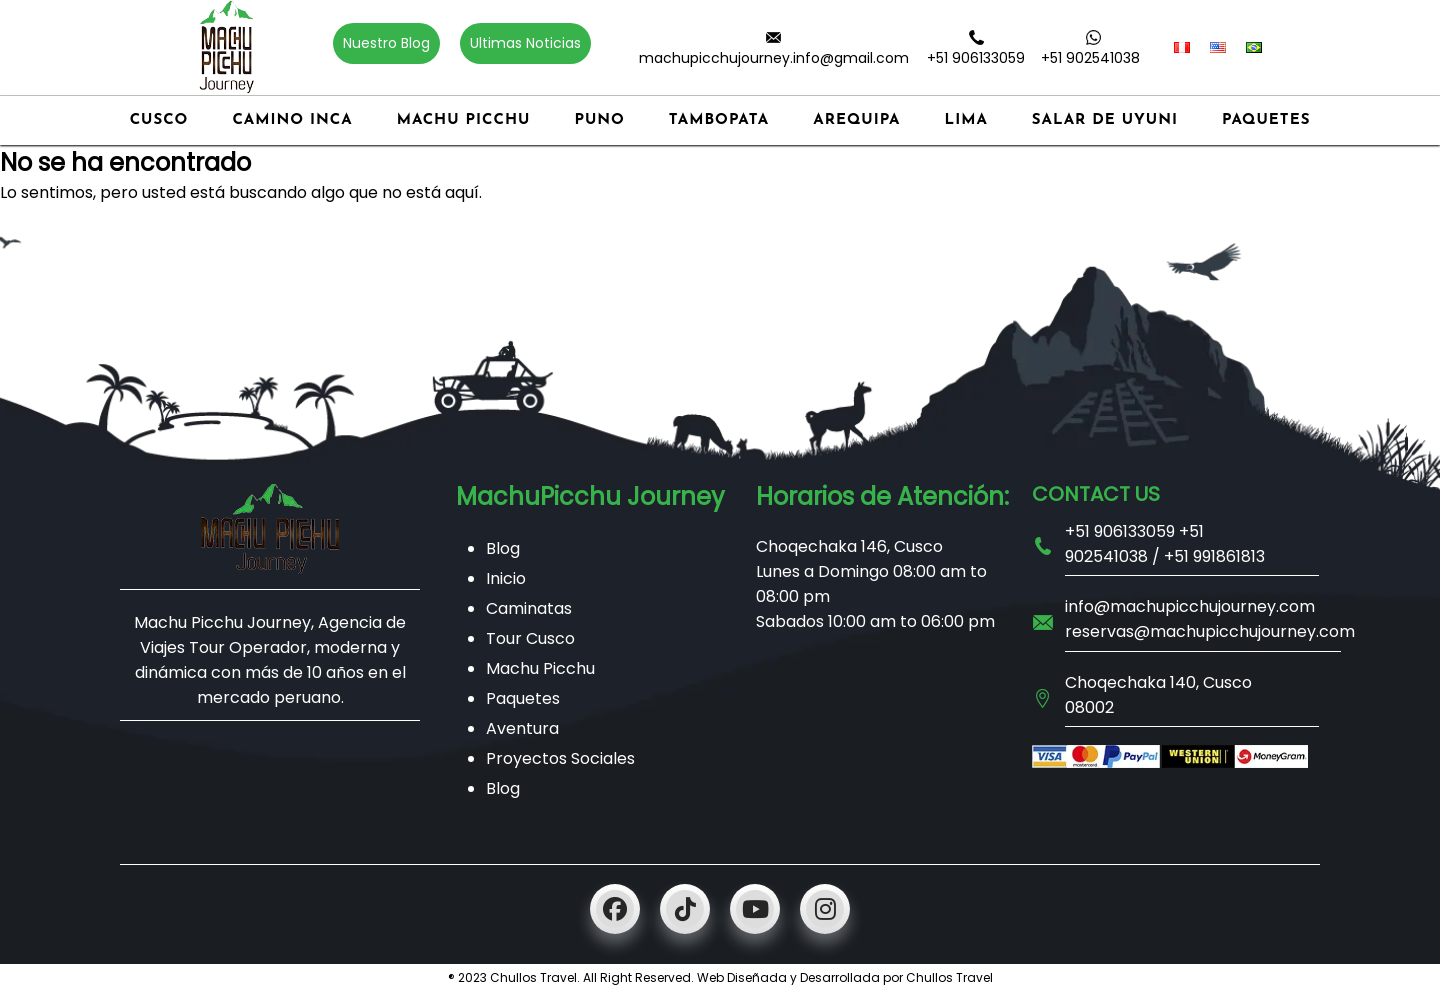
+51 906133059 (976, 58)
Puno (599, 120)
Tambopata (719, 120)
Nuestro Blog (386, 43)
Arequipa (856, 120)
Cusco (159, 120)
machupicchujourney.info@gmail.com (774, 58)
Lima (966, 120)
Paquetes (1266, 120)
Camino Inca (292, 120)
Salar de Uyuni (1105, 120)
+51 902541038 (1090, 58)
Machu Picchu (464, 120)
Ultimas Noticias (525, 43)
